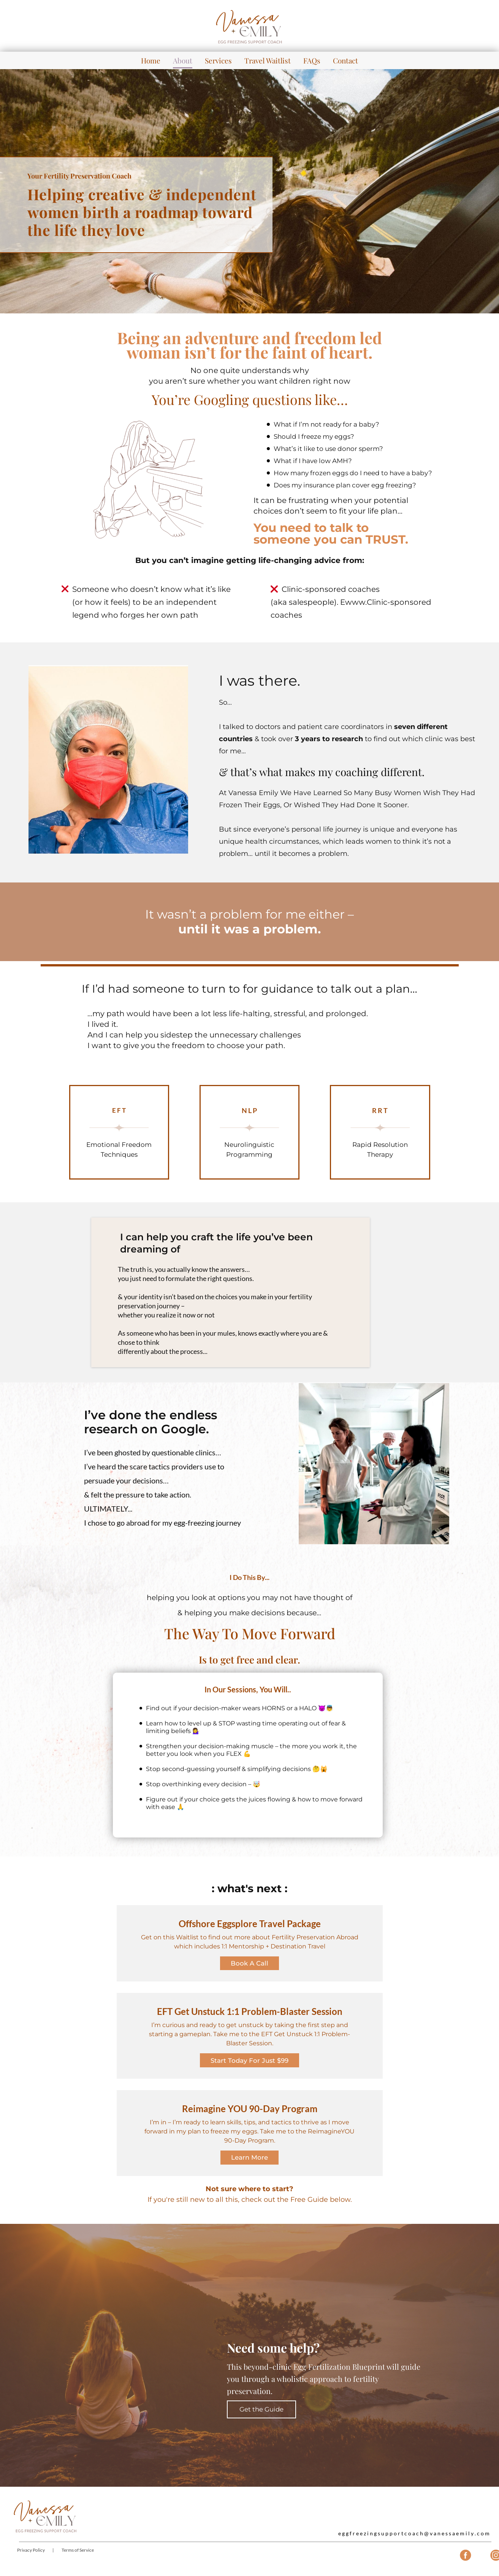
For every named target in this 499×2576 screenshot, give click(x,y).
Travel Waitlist (267, 60)
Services (218, 60)
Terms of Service (78, 2555)
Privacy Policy (31, 2555)
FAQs (311, 60)
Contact (345, 60)
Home (150, 60)
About (182, 60)
